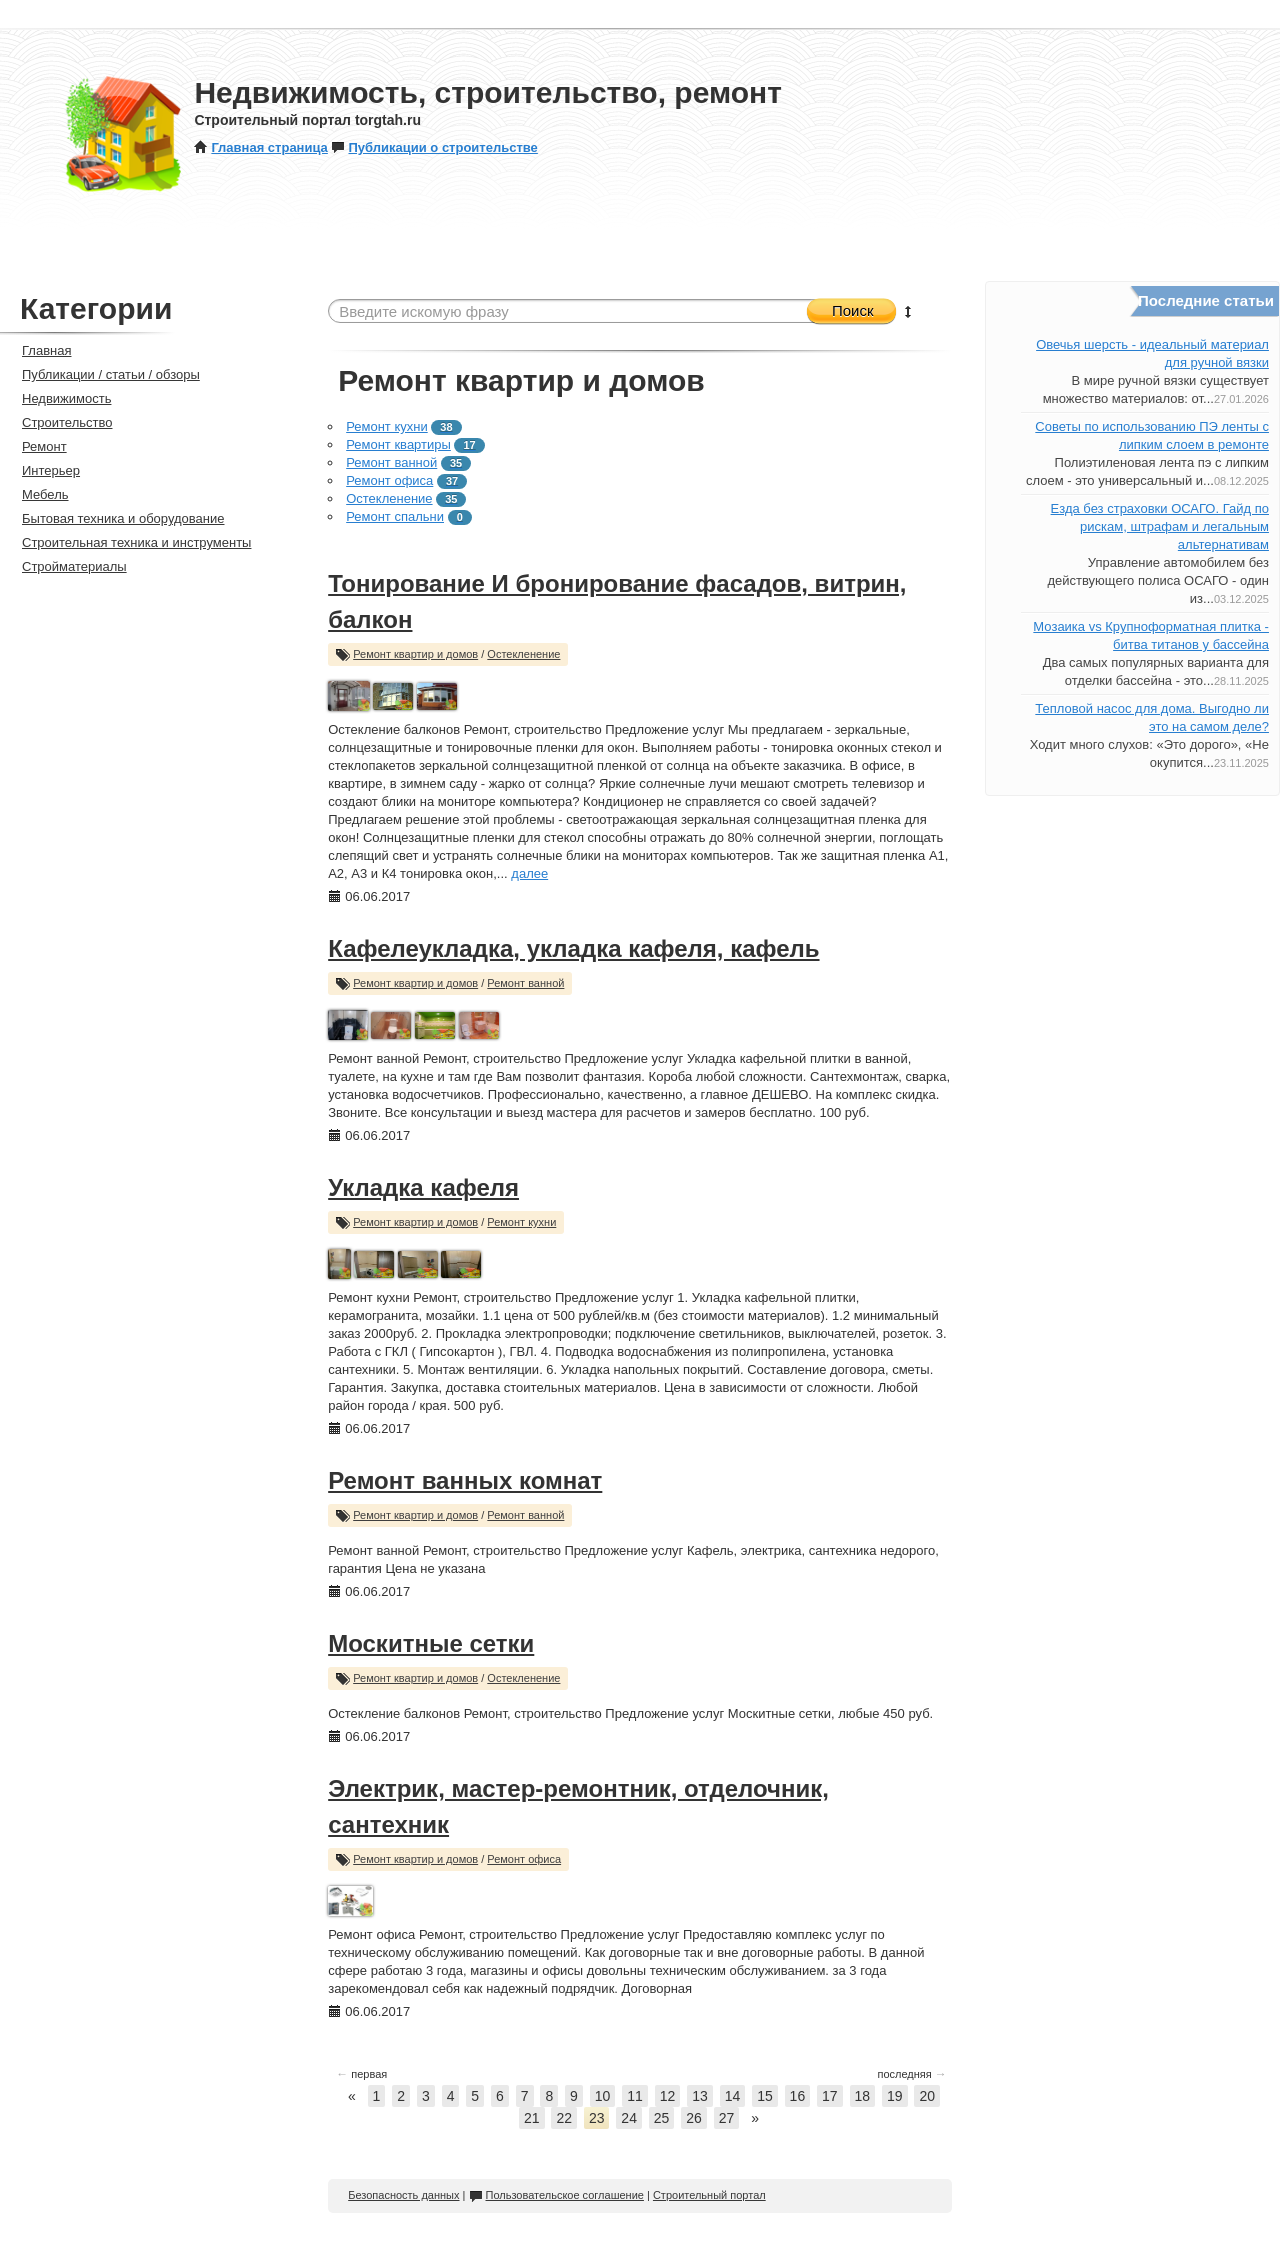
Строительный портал (709, 2195)
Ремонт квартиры (398, 444)
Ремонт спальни (395, 516)
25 (662, 2118)
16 (798, 2096)
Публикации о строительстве (434, 147)
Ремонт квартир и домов (415, 654)
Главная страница (260, 147)
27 (727, 2118)
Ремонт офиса (389, 480)
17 (830, 2096)
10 (603, 2096)
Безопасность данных (403, 2195)
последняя (911, 2074)
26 (694, 2118)
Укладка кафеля (423, 1187)
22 (564, 2118)
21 (532, 2118)
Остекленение (389, 498)
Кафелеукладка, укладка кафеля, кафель (573, 948)
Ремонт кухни (387, 426)
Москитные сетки (431, 1643)
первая (361, 2074)
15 (765, 2096)
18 (863, 2096)
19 (895, 2096)
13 (700, 2096)
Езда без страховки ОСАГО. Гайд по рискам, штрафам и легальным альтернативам (1160, 526)
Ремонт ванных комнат (465, 1480)
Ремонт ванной (391, 462)
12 (668, 2096)
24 (629, 2118)
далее (529, 873)
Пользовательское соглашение (556, 2195)
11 (635, 2096)
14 (733, 2096)
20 (927, 2096)
